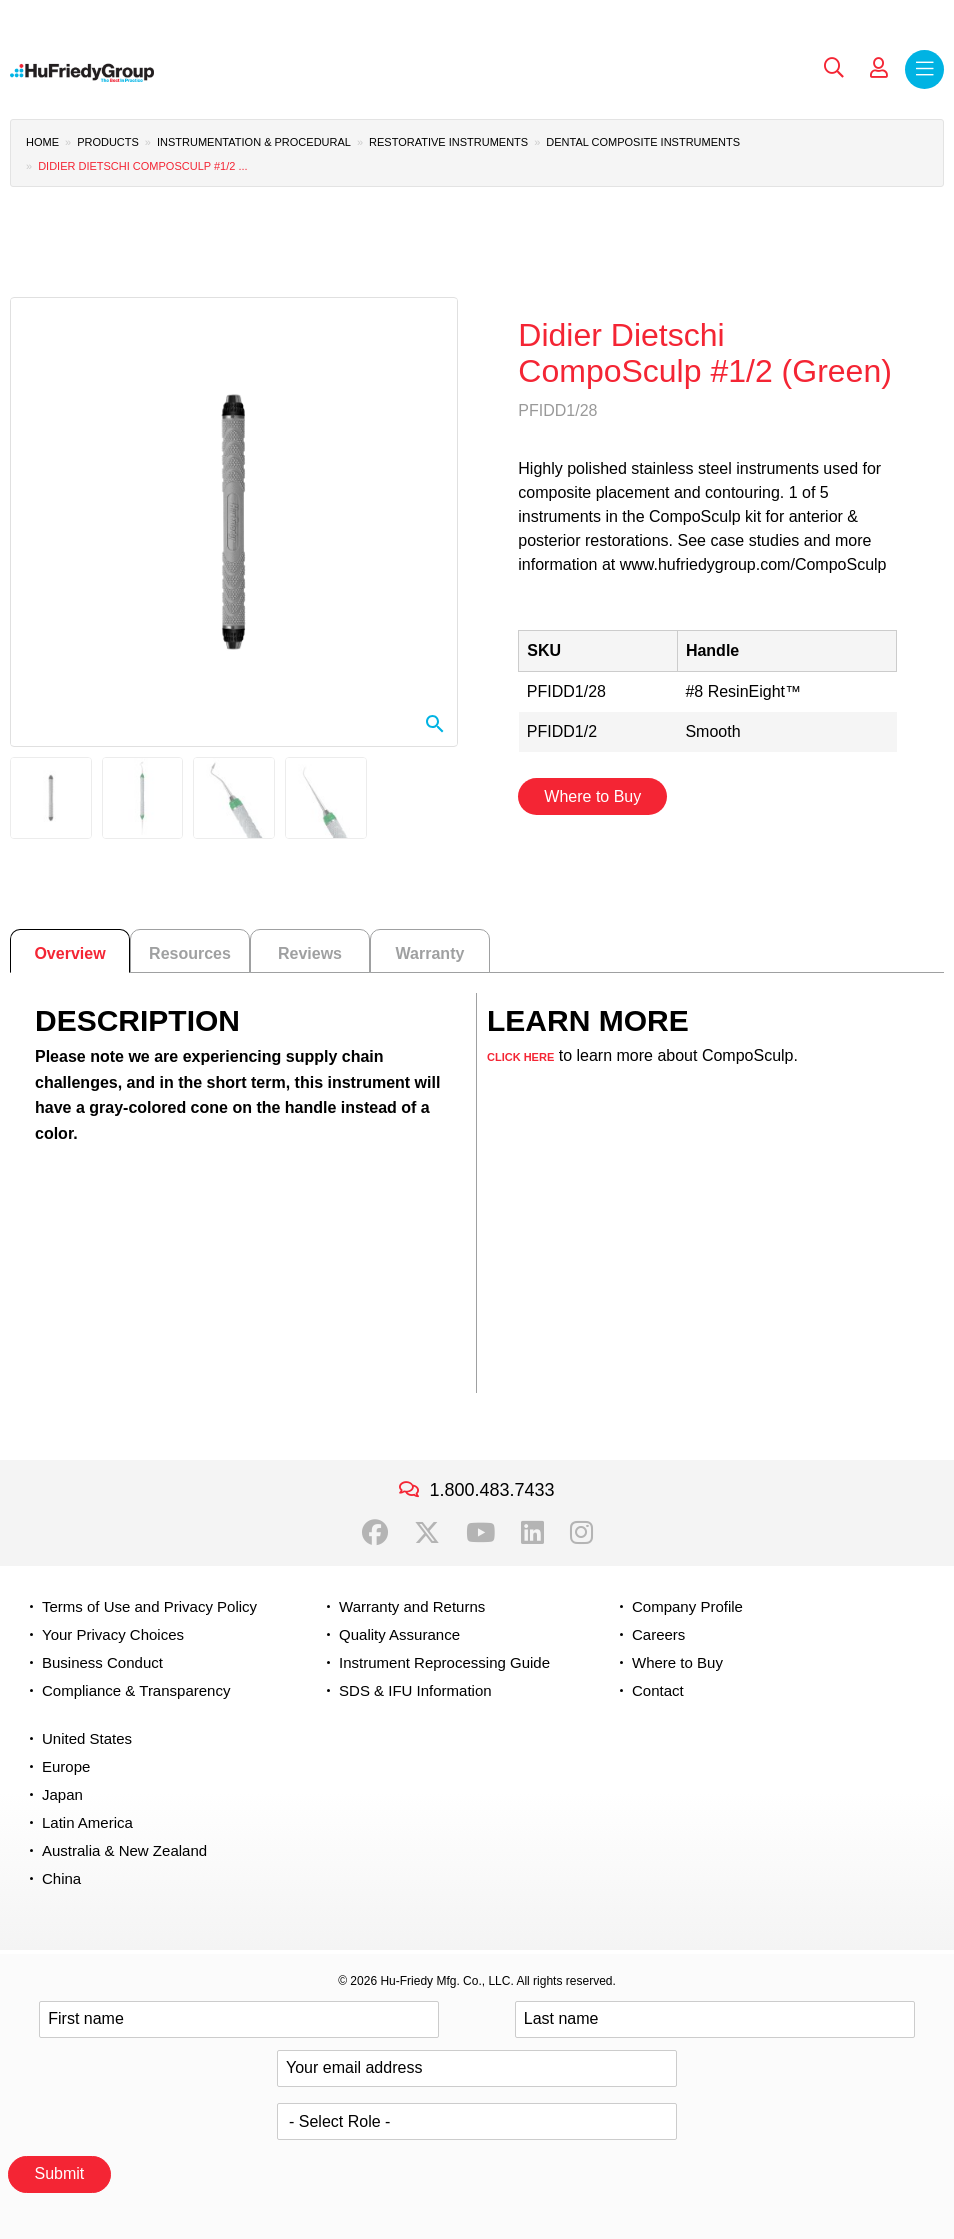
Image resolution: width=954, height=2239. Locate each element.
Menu (924, 69)
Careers (658, 1634)
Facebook (375, 1533)
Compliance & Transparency (136, 1690)
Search (834, 68)
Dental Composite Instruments (643, 142)
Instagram (581, 1533)
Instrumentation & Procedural (254, 142)
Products (108, 142)
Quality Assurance (399, 1634)
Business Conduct (102, 1662)
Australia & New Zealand (124, 1850)
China (61, 1878)
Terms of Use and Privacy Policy (149, 1606)
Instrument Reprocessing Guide (444, 1662)
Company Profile (687, 1606)
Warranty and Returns (412, 1606)
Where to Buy (592, 796)
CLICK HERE (520, 1057)
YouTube (480, 1533)
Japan (62, 1794)
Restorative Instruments (448, 142)
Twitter (427, 1533)
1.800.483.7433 (491, 1490)
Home (42, 142)
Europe (66, 1766)
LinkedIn (532, 1533)
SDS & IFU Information (415, 1690)
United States (87, 1738)
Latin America (87, 1822)
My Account (879, 68)
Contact (658, 1690)
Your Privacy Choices (113, 1634)
